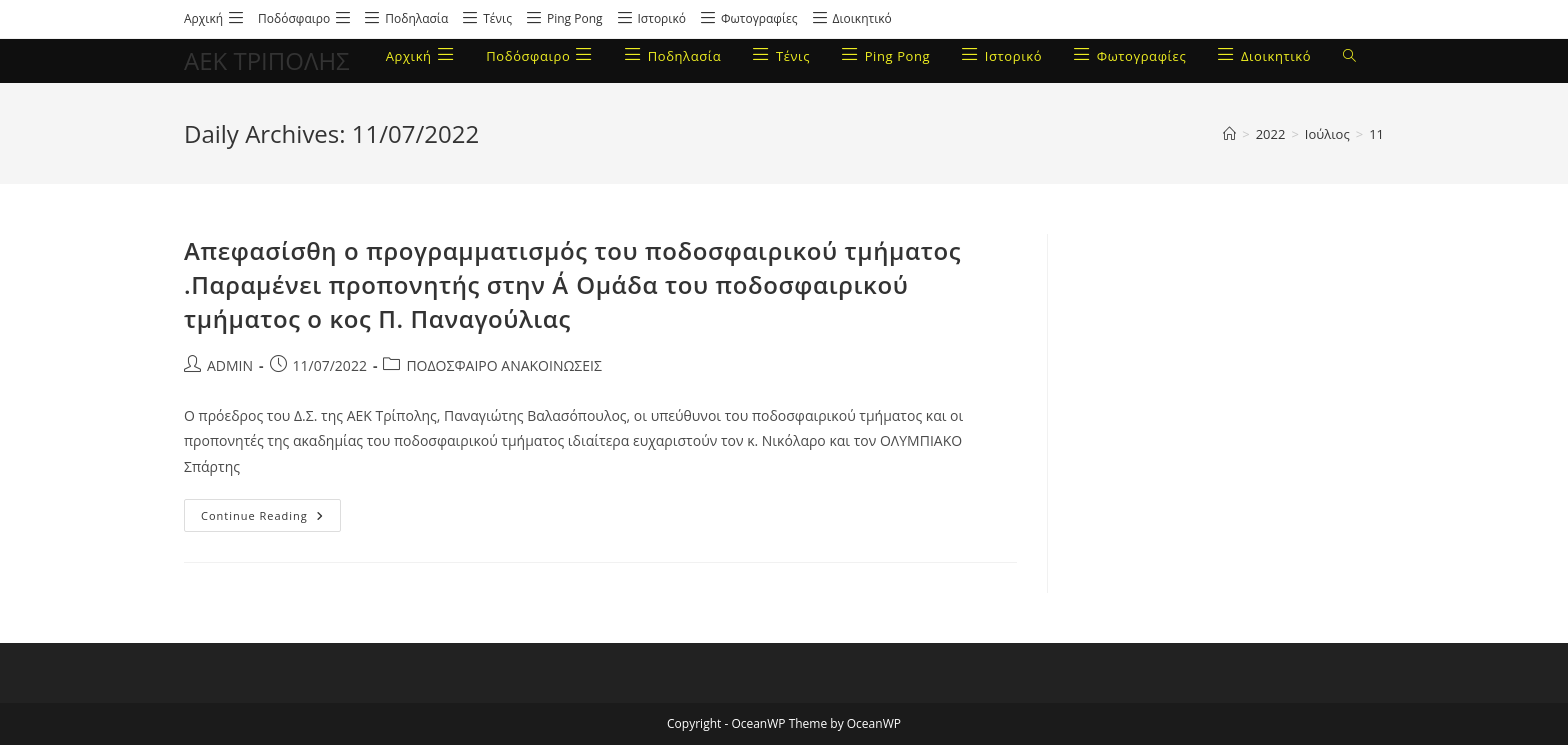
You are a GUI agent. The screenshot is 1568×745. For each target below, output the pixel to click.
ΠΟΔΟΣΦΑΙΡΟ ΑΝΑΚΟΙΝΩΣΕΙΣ (504, 365)
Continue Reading (271, 511)
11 (1376, 134)
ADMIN (230, 365)
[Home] (1229, 134)
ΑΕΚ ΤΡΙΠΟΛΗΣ (267, 60)
